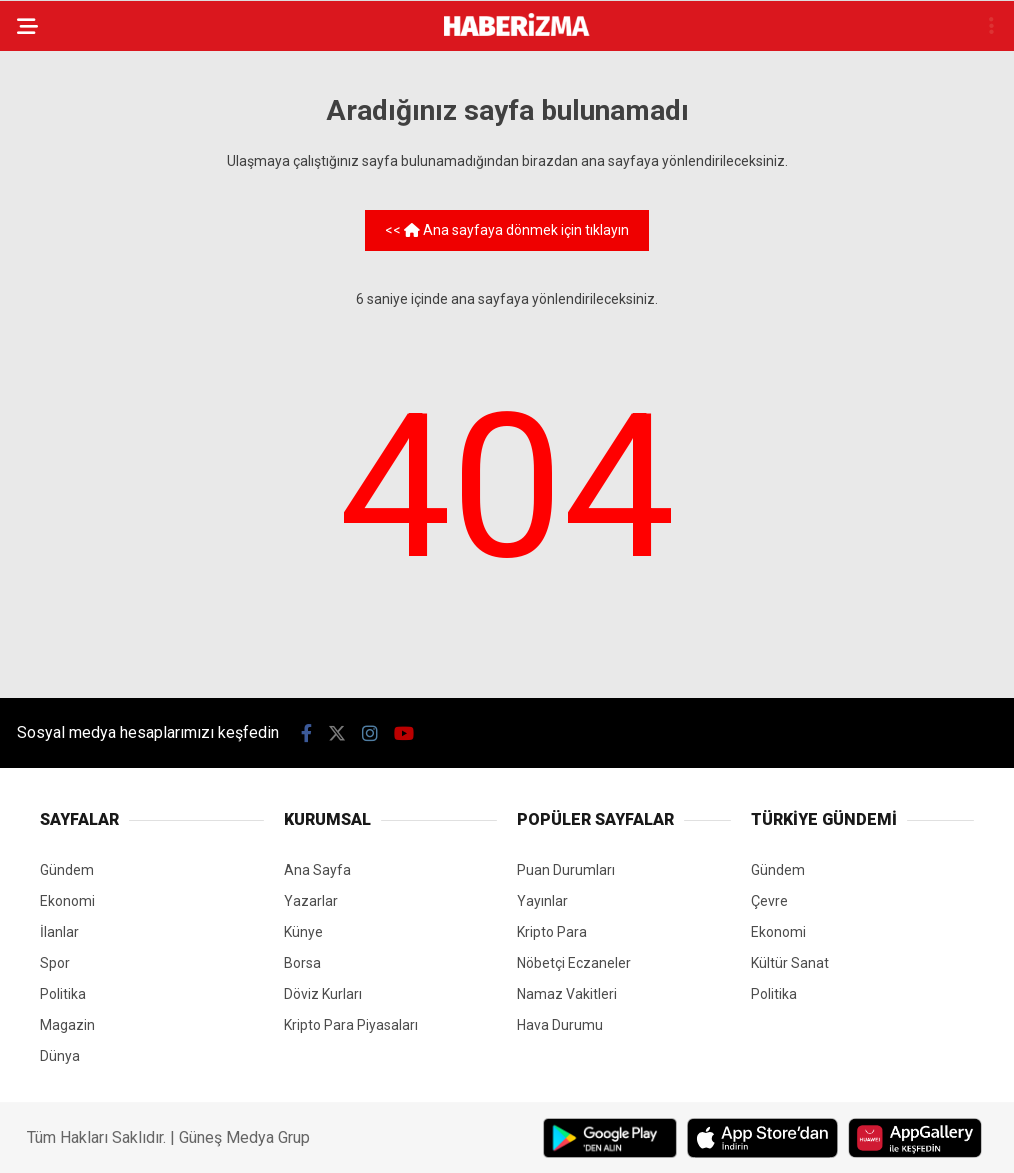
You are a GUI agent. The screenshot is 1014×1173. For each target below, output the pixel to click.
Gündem (67, 870)
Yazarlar (311, 901)
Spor (55, 963)
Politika (63, 994)
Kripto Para (552, 932)
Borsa (302, 963)
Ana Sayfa (317, 870)
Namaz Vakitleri (567, 994)
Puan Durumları (566, 870)
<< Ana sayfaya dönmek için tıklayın (507, 230)
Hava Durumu (560, 1025)
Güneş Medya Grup (244, 1137)
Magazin (67, 1025)
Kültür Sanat (790, 963)
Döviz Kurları (323, 994)
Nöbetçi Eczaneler (574, 963)
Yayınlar (542, 901)
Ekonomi (67, 901)
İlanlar (59, 932)
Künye (303, 932)
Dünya (60, 1056)
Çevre (769, 901)
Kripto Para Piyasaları (351, 1025)
